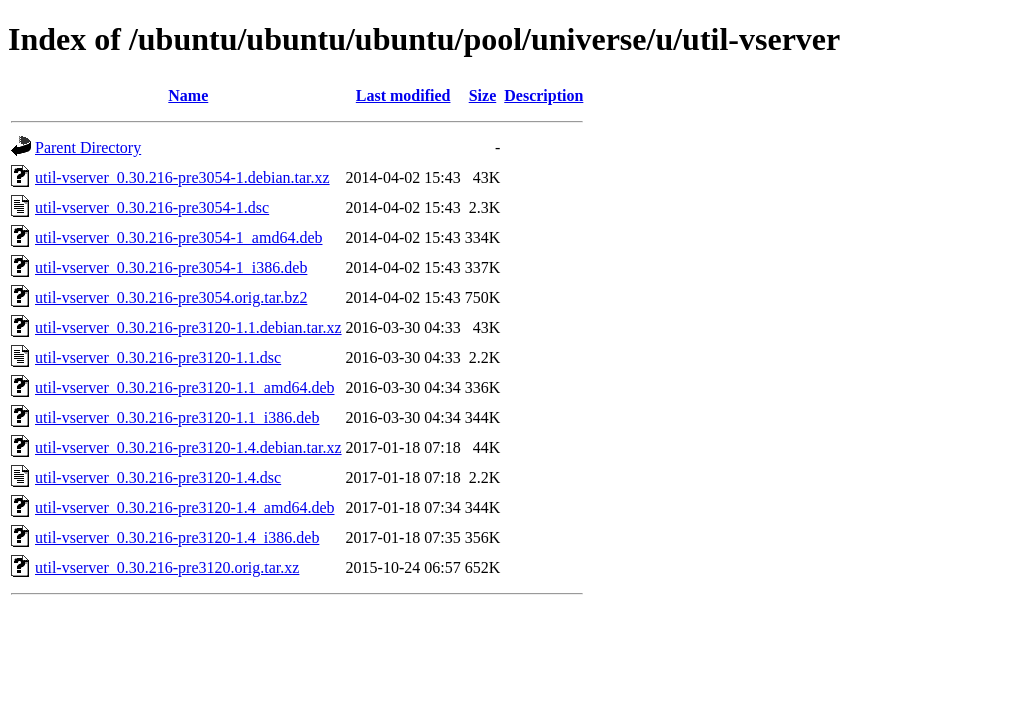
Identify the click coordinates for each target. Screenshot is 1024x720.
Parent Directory (88, 147)
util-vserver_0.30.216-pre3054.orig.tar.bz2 (171, 297)
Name (188, 95)
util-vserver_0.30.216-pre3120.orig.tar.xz (167, 567)
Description (543, 95)
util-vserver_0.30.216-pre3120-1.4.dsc (158, 477)
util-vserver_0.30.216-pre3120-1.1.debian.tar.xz (188, 327)
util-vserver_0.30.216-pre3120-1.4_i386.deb (177, 537)
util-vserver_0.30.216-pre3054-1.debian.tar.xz (182, 177)
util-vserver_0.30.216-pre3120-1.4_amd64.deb (184, 507)
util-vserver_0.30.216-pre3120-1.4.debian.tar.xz (188, 447)
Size (483, 95)
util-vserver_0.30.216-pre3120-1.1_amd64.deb (184, 387)
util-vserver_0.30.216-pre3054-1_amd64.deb (178, 237)
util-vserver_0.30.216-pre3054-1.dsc (152, 207)
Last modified (403, 95)
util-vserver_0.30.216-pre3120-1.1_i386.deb (177, 417)
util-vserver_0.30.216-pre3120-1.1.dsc (158, 357)
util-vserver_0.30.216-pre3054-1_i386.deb (171, 267)
